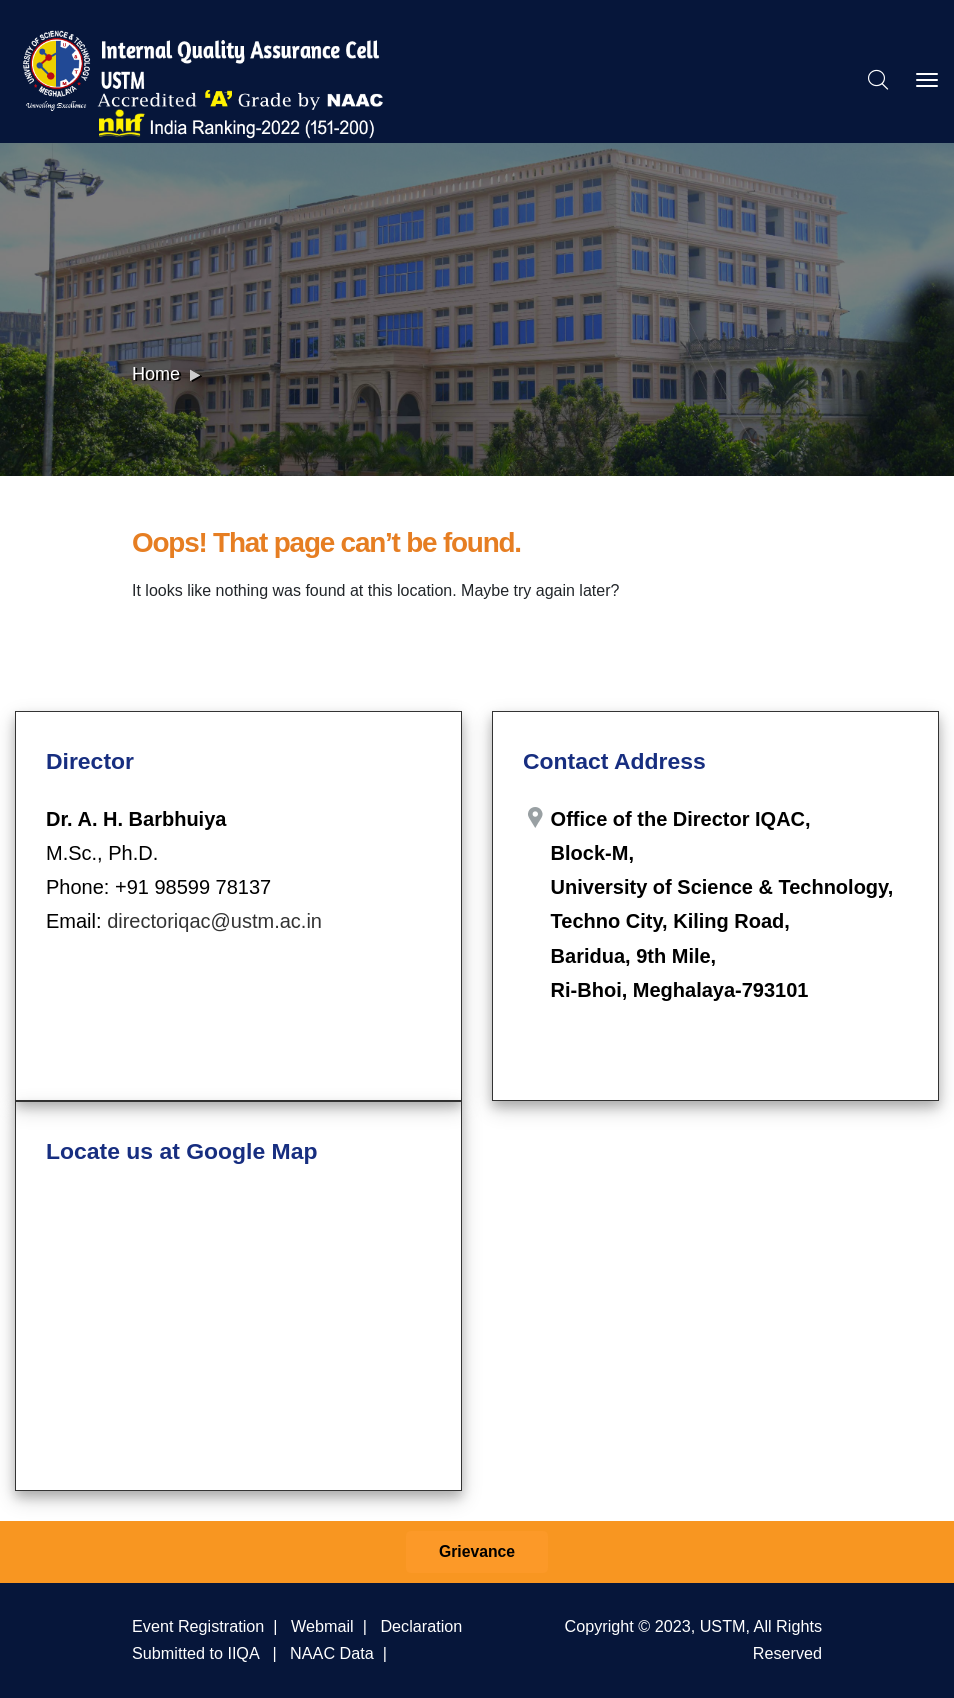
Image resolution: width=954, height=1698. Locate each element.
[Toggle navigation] (927, 80)
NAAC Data (332, 1653)
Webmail (322, 1626)
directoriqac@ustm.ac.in (214, 921)
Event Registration (198, 1626)
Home (156, 374)
